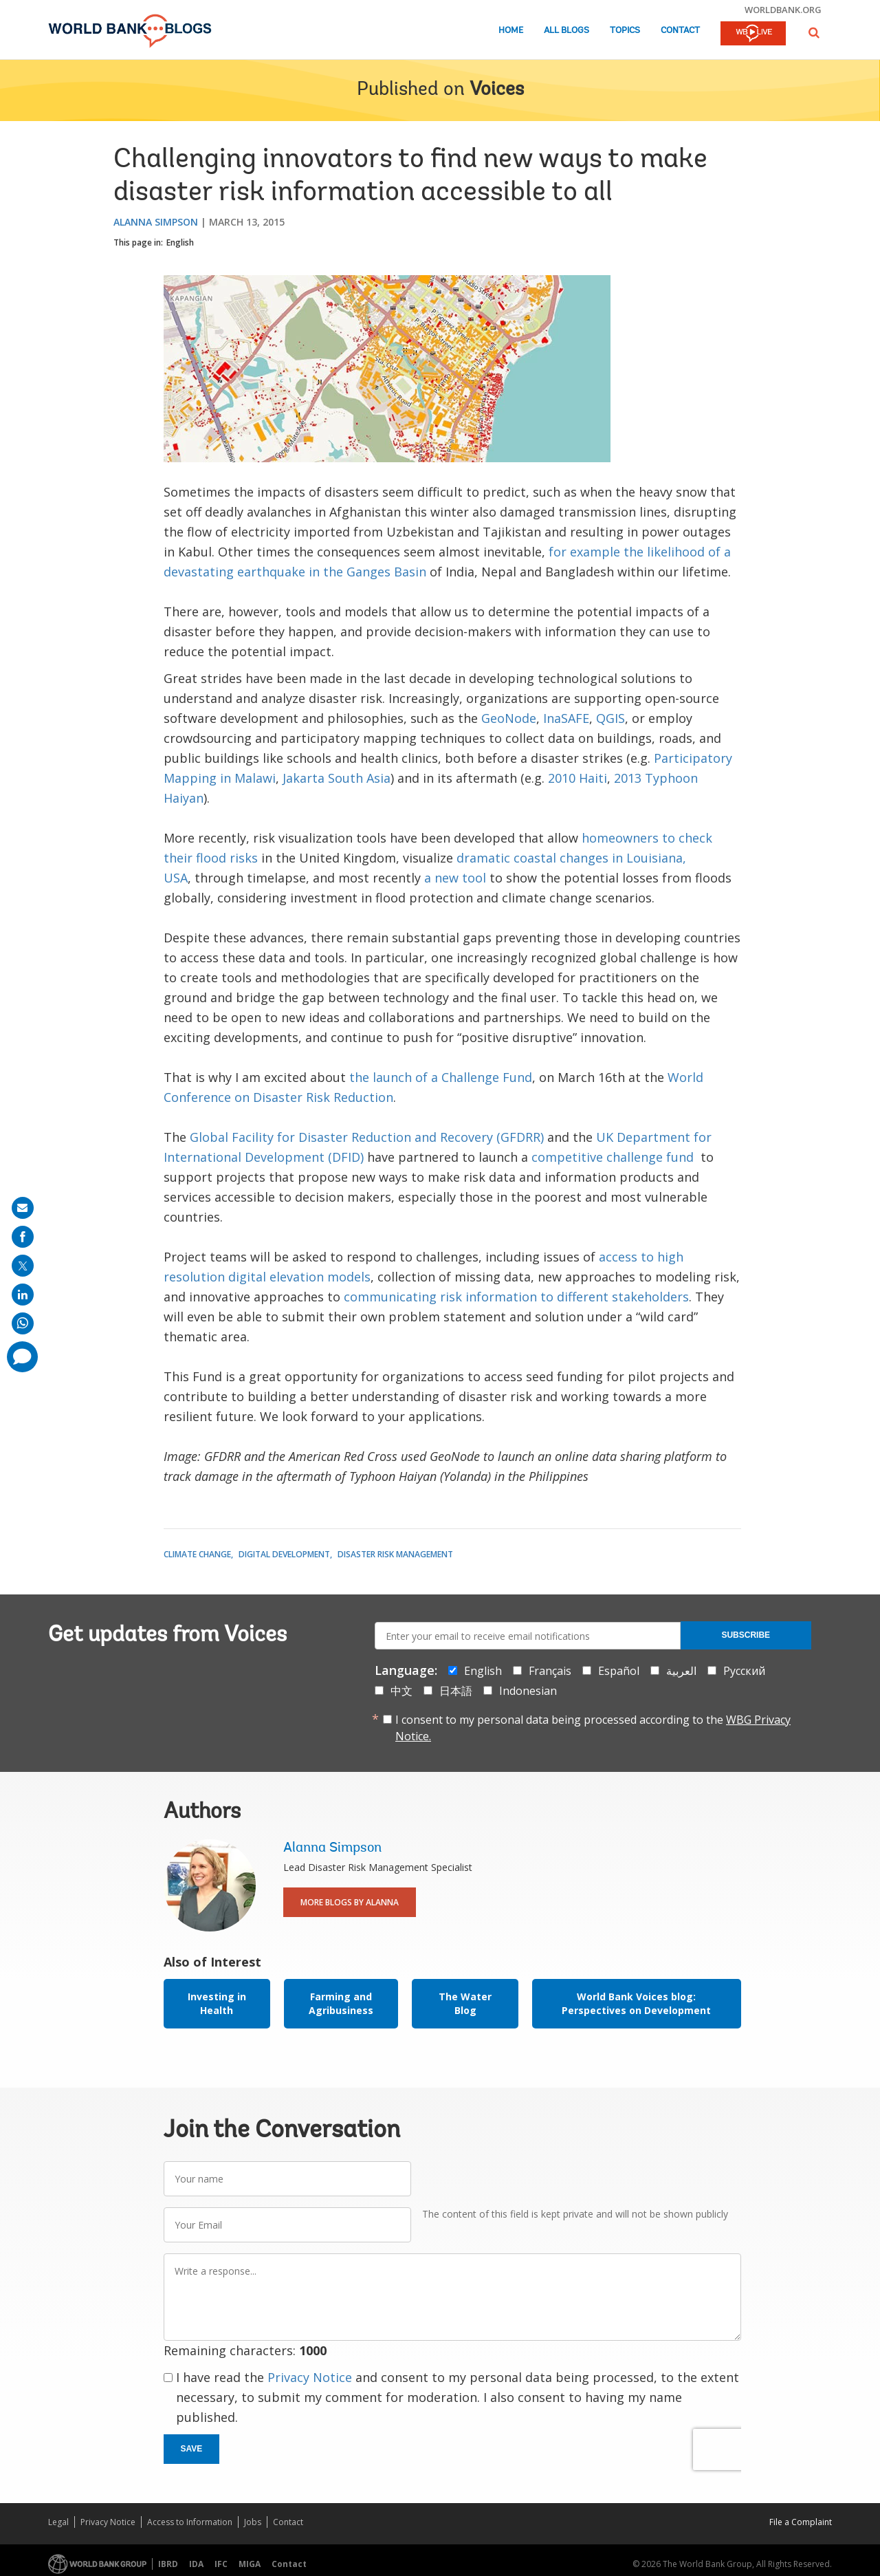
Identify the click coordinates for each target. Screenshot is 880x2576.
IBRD (168, 2564)
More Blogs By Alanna (349, 1902)
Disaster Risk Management (395, 1554)
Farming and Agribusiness (341, 2003)
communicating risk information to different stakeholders (516, 1296)
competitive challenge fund (612, 1157)
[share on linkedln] (23, 1295)
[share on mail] (23, 1208)
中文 (401, 1690)
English (180, 242)
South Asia (359, 778)
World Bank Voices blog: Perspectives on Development (636, 2003)
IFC (221, 2564)
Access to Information (189, 2522)
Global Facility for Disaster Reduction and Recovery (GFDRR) (367, 1137)
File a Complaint (800, 2522)
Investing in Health (217, 2003)
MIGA (250, 2564)
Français (550, 1670)
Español (618, 1670)
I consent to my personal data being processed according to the (593, 1728)
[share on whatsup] (23, 1323)
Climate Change (197, 1554)
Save (192, 2449)
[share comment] (22, 1356)
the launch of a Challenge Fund (440, 1077)
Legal (58, 2522)
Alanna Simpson (155, 222)
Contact (680, 30)
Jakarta (303, 778)
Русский (744, 1670)
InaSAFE (566, 718)
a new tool (455, 877)
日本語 (455, 1690)
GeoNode (508, 718)
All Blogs (566, 30)
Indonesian (528, 1690)
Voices (497, 90)
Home (510, 30)
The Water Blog (465, 2003)
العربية (681, 1670)
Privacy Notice (309, 2377)
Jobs (252, 2522)
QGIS (610, 718)
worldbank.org (783, 10)
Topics (625, 30)
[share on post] (23, 1266)
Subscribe (745, 1635)
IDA (196, 2564)
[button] (814, 33)
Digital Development (284, 1554)
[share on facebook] (23, 1237)
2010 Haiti (577, 778)
